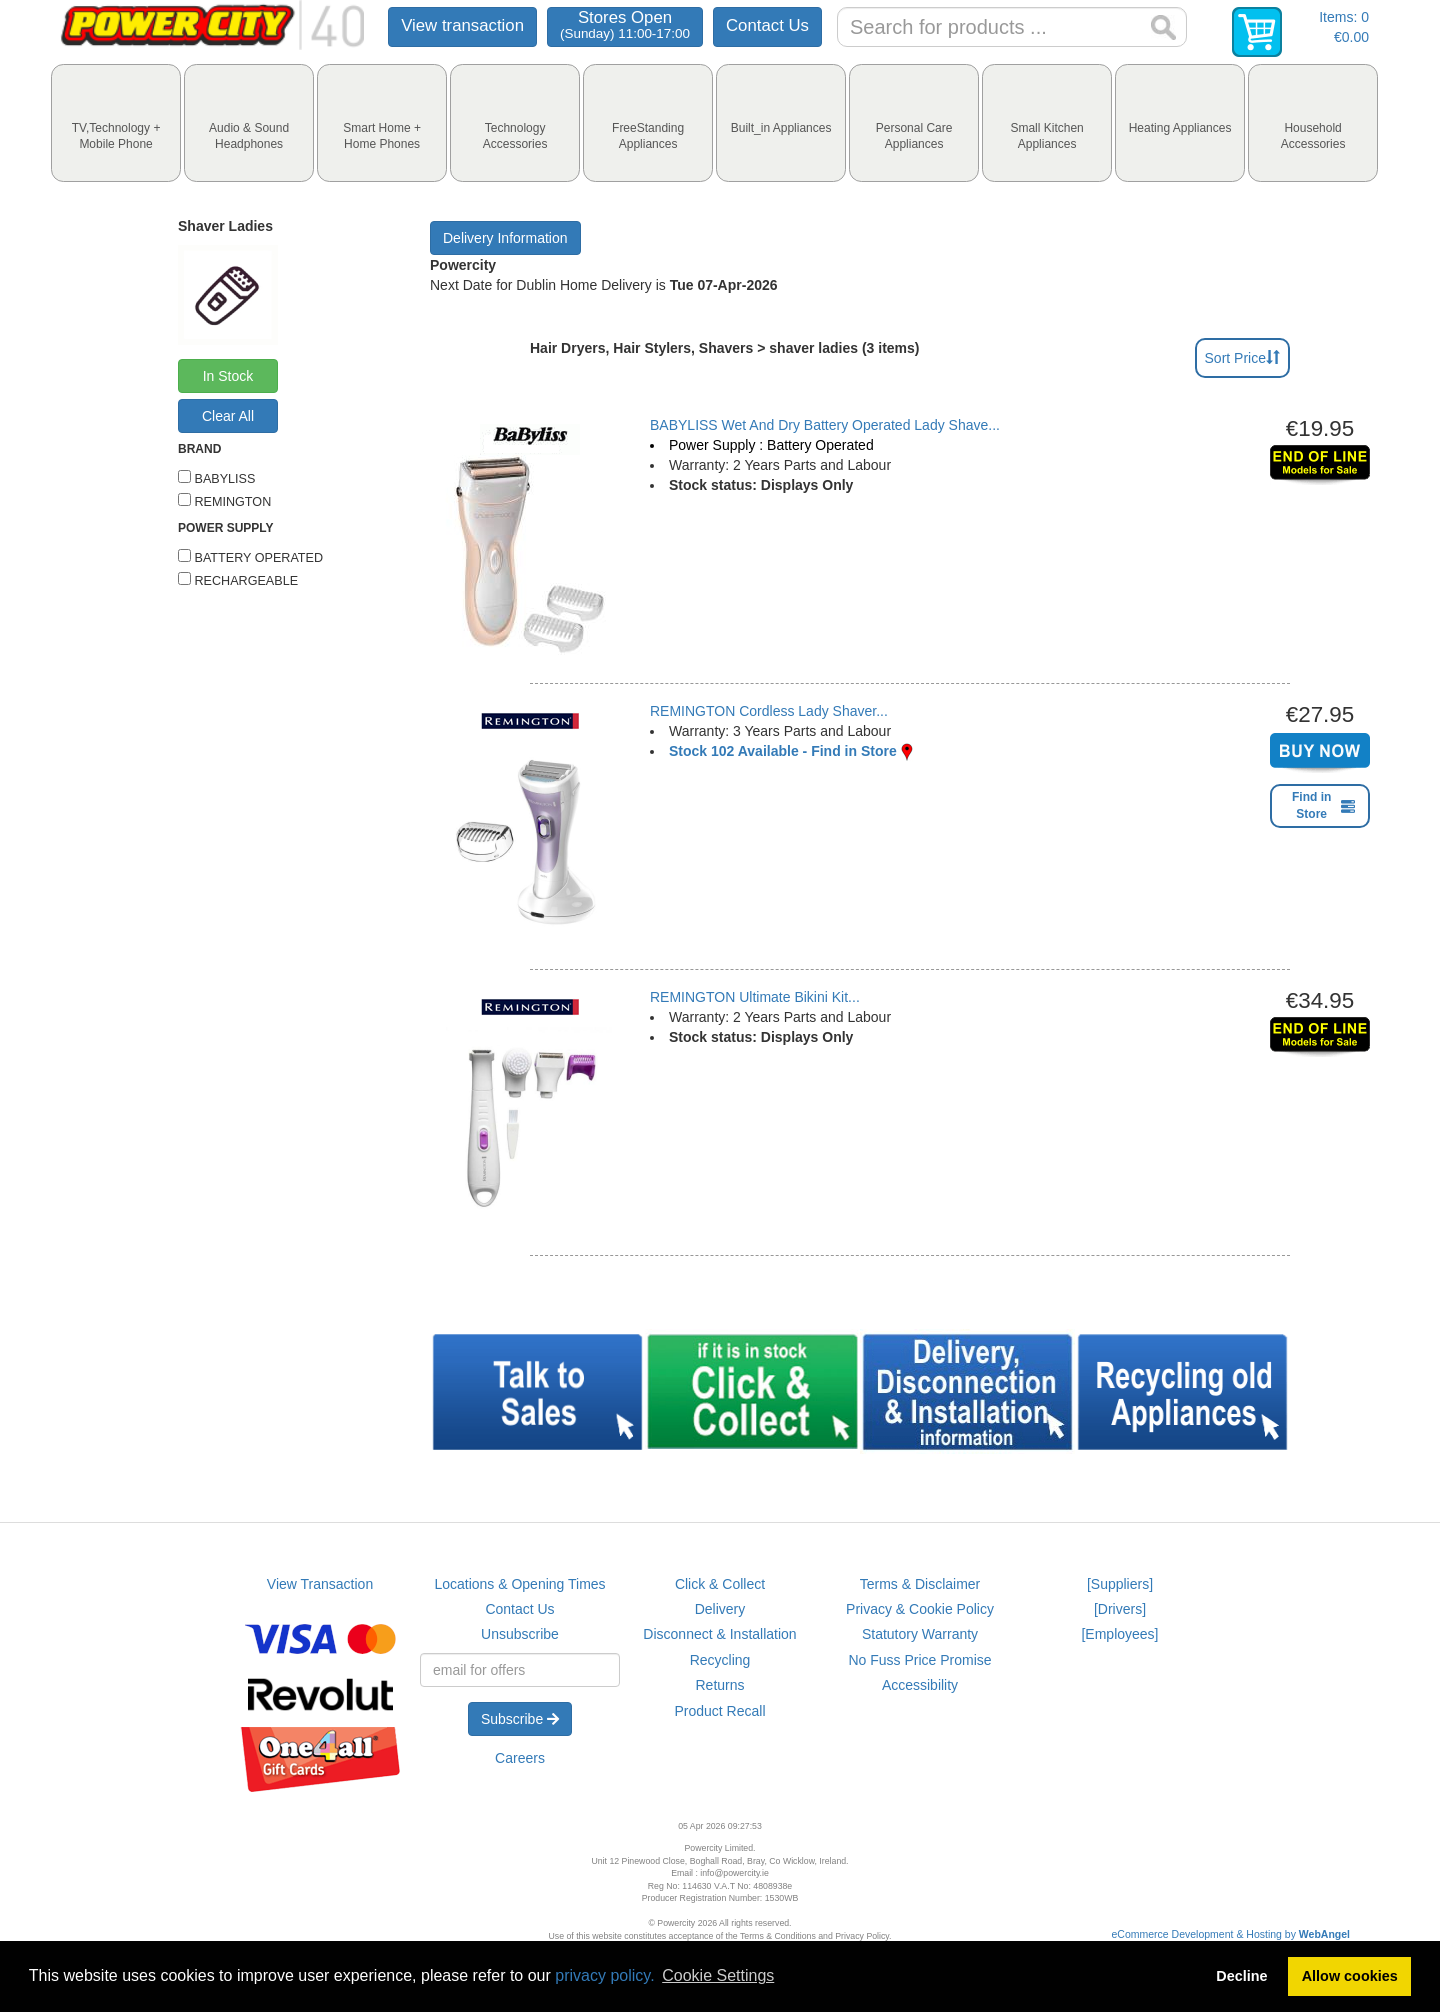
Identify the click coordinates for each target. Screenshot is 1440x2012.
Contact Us (767, 25)
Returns (719, 1685)
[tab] (116, 123)
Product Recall (719, 1711)
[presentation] (116, 123)
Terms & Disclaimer (920, 1584)
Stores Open (625, 24)
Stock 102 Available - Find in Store (783, 751)
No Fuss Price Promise (919, 1660)
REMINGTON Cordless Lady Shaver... (769, 711)
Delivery (720, 1609)
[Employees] (1119, 1634)
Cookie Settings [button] (718, 1975)
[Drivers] (1120, 1609)
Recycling (720, 1660)
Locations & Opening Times (519, 1584)
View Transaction (320, 1584)
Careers (520, 1758)
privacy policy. (604, 1975)
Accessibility (920, 1685)
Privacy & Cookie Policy (920, 1609)
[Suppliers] (1120, 1584)
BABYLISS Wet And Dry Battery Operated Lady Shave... (825, 425)
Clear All (228, 416)
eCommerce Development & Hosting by (1231, 1934)
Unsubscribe (520, 1634)
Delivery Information (505, 238)
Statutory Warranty (920, 1634)
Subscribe (520, 1719)
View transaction (462, 25)
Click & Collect (720, 1584)
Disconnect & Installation (719, 1634)
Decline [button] (1241, 1976)
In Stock (228, 376)
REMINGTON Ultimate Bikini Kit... (755, 997)
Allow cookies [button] (1350, 1976)
